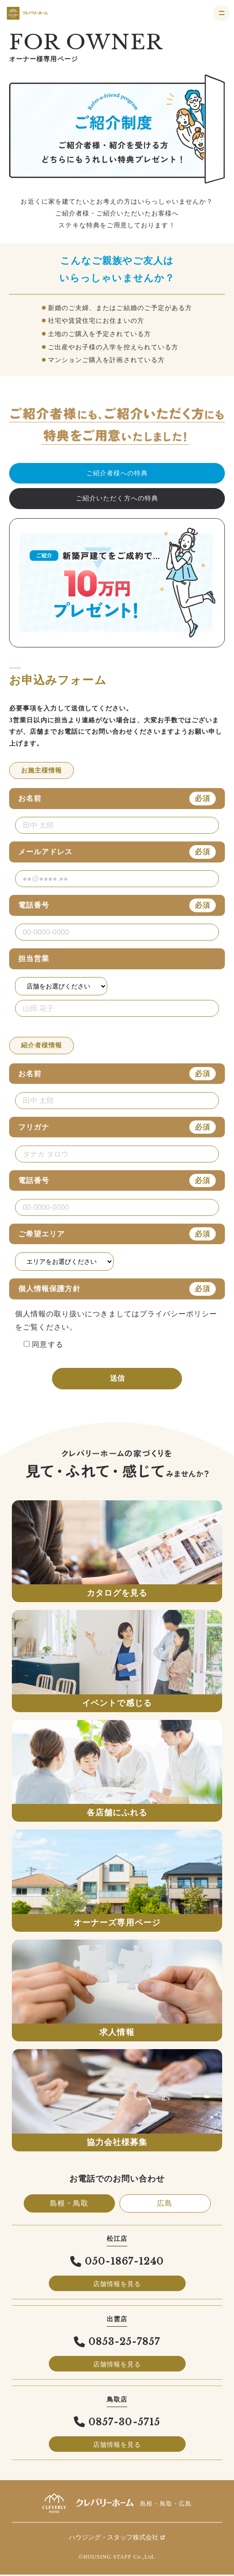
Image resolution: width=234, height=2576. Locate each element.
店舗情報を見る (117, 2285)
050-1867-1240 (117, 2263)
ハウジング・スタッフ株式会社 (117, 2538)
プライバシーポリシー (179, 1314)
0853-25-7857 (117, 2343)
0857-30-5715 (117, 2423)
